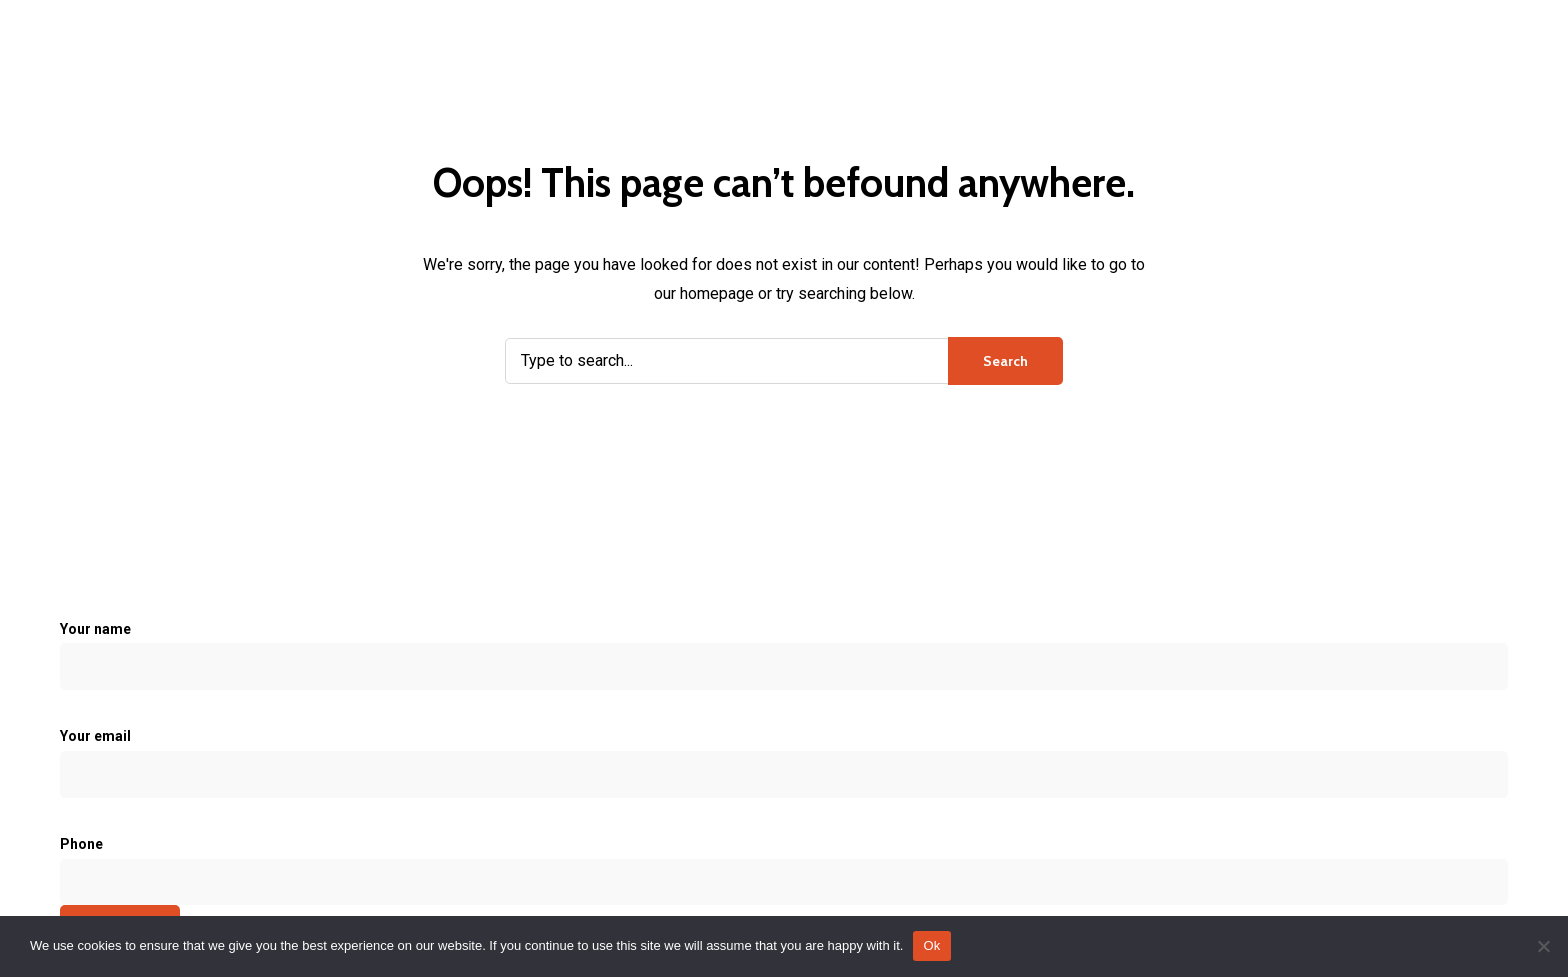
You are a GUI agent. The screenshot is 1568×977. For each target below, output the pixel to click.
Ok (931, 945)
